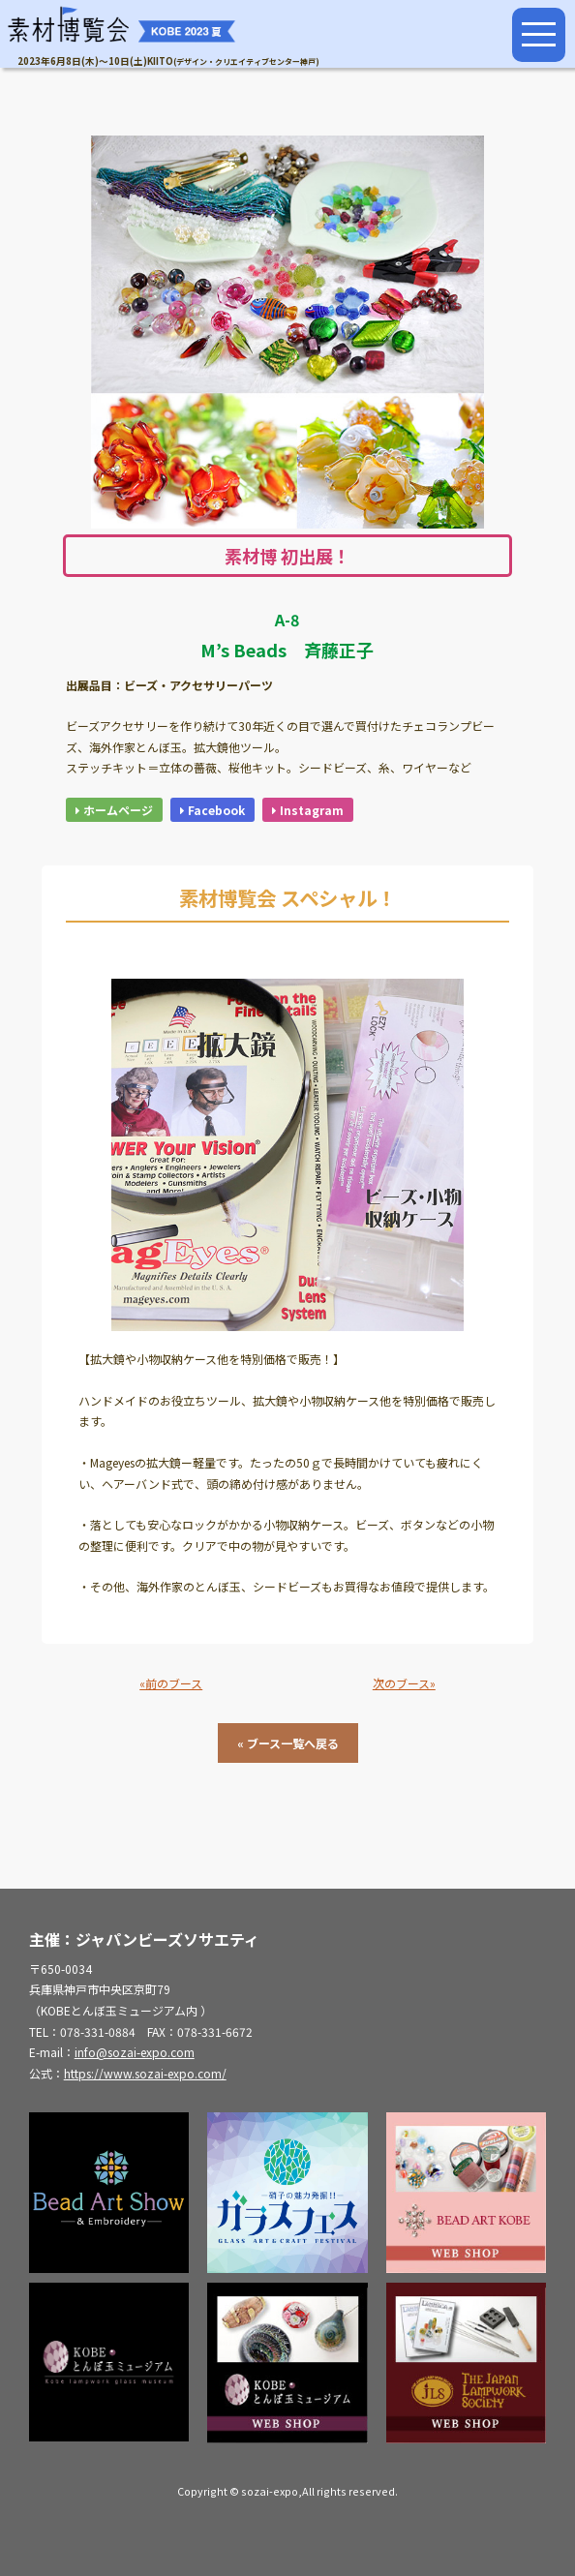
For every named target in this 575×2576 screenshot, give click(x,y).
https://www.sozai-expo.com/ (145, 2073)
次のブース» (404, 1683)
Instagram (308, 810)
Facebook (212, 810)
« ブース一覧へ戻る (288, 1743)
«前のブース (170, 1683)
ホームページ (114, 810)
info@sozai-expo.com (135, 2052)
